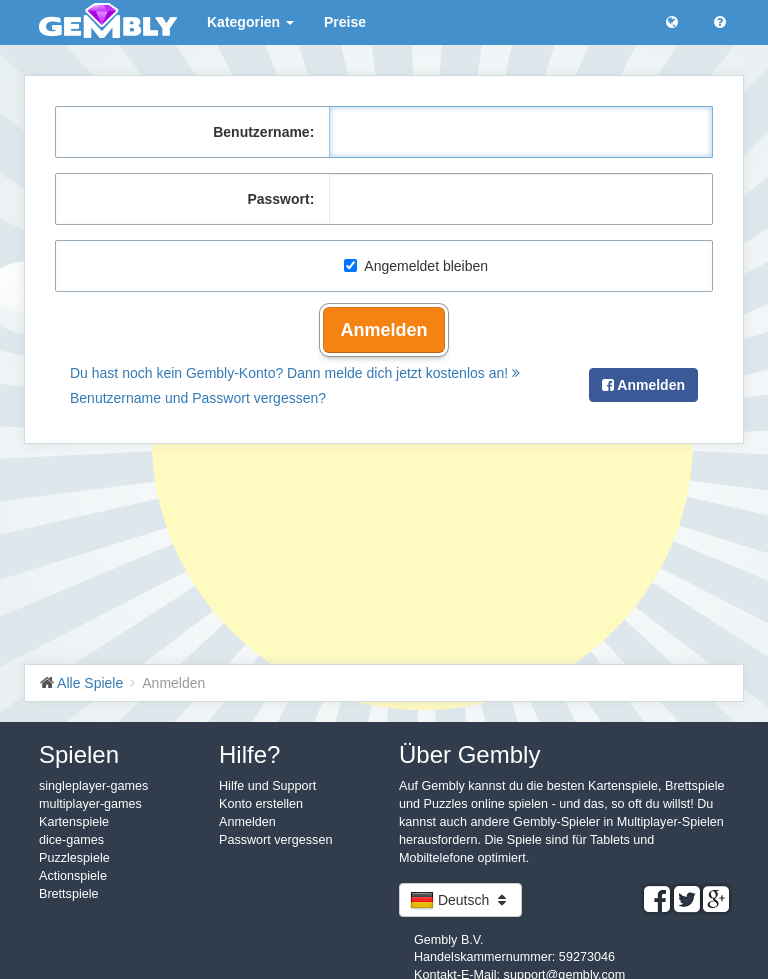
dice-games (71, 840)
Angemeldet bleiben (416, 266)
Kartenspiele (74, 822)
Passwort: (280, 199)
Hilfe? (249, 754)
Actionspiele (73, 876)
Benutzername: (263, 132)
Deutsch (460, 900)
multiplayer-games (90, 804)
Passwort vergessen (275, 840)
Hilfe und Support (267, 786)
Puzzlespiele (74, 858)
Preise (345, 22)
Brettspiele (69, 894)
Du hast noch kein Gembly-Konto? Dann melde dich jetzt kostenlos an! (295, 373)
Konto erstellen (261, 804)
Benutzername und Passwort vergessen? (198, 398)
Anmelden (383, 330)
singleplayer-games (93, 786)
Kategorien (250, 22)
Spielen (79, 754)
